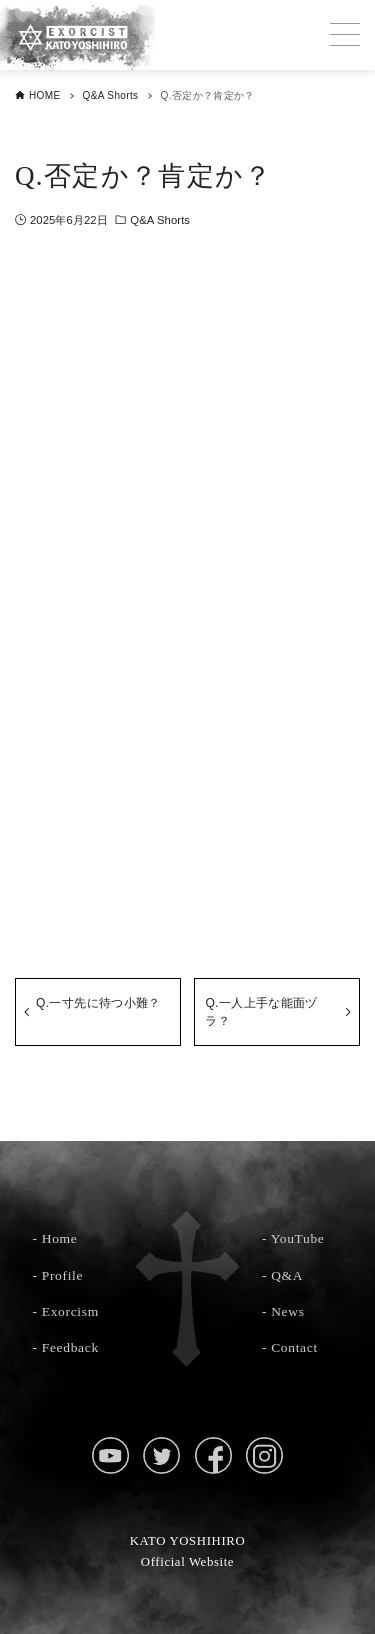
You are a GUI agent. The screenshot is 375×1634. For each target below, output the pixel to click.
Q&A (287, 1275)
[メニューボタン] (345, 35)
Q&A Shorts (160, 220)
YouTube (298, 1238)
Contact (294, 1347)
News (287, 1311)
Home (60, 1238)
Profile (62, 1275)
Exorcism (70, 1311)
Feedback (70, 1347)
